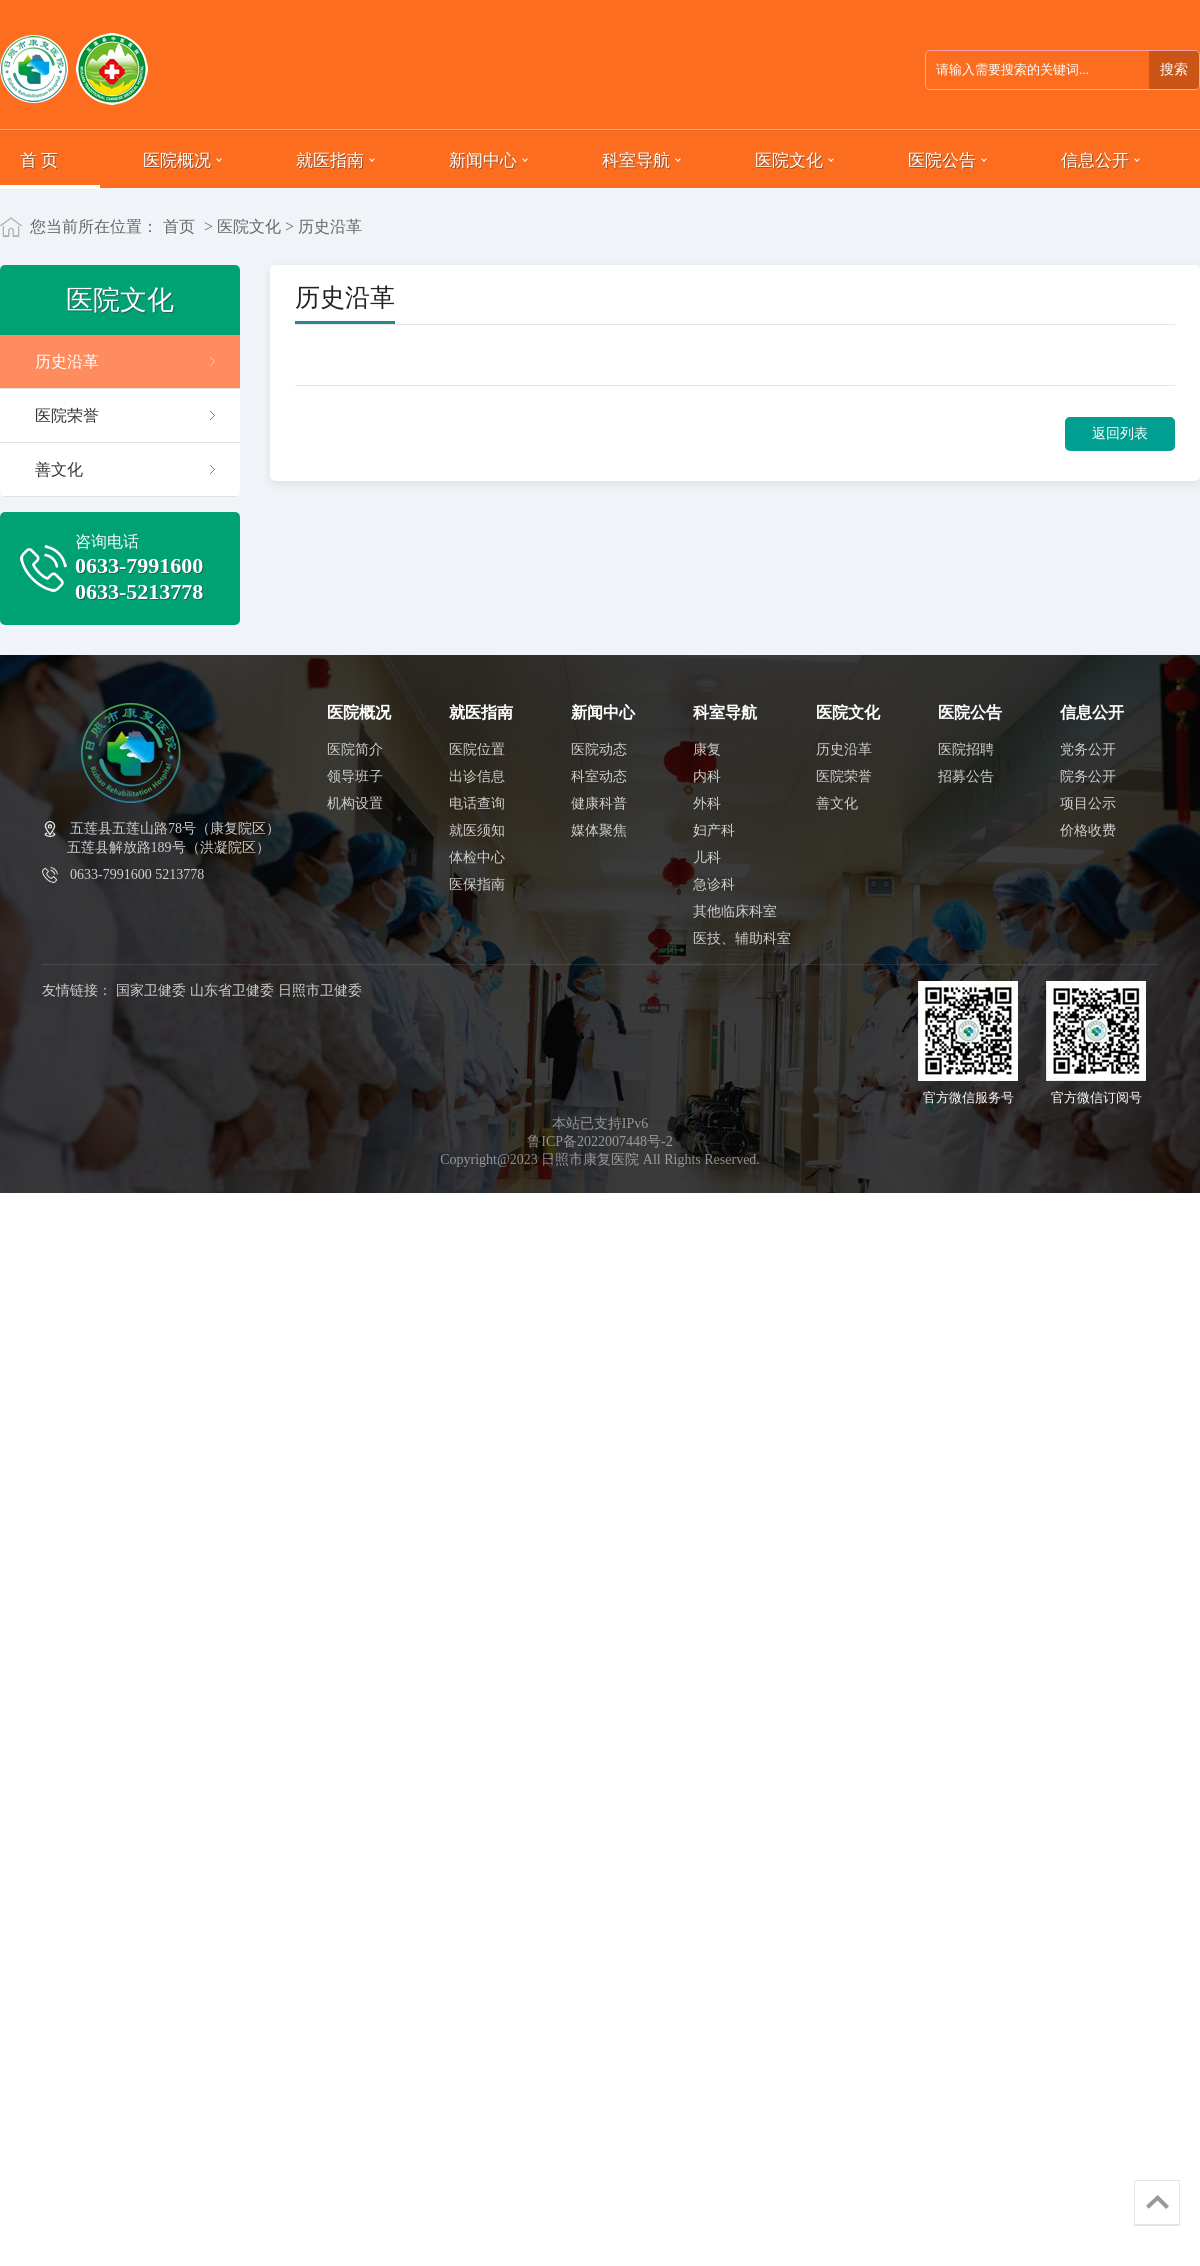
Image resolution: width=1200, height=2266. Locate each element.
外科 (707, 803)
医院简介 (355, 749)
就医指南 (330, 159)
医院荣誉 (67, 415)
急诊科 (714, 884)
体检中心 (477, 857)
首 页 (39, 159)
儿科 (707, 857)
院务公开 (1088, 776)
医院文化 (789, 159)
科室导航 (636, 159)
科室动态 (599, 776)
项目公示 (1088, 803)
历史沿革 (67, 361)
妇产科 (714, 830)
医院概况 (177, 159)
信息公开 (1095, 159)
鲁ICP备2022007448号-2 (599, 1141)
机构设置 (355, 803)
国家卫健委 (151, 990)
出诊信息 (477, 776)
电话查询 (477, 803)
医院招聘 (966, 749)
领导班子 (355, 776)
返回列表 (1120, 433)
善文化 (59, 469)
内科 (707, 776)
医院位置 (477, 749)
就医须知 (477, 830)
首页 (179, 226)
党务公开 (1088, 749)
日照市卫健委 (320, 990)
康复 (707, 749)
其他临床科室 (735, 911)
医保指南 (477, 884)
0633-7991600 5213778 (137, 874)
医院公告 (942, 159)
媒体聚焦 (599, 830)
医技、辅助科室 (742, 938)
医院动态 (599, 749)
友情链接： (77, 990)
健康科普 (599, 803)
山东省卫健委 (232, 990)
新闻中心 (483, 159)
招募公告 (966, 776)
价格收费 (1088, 830)
